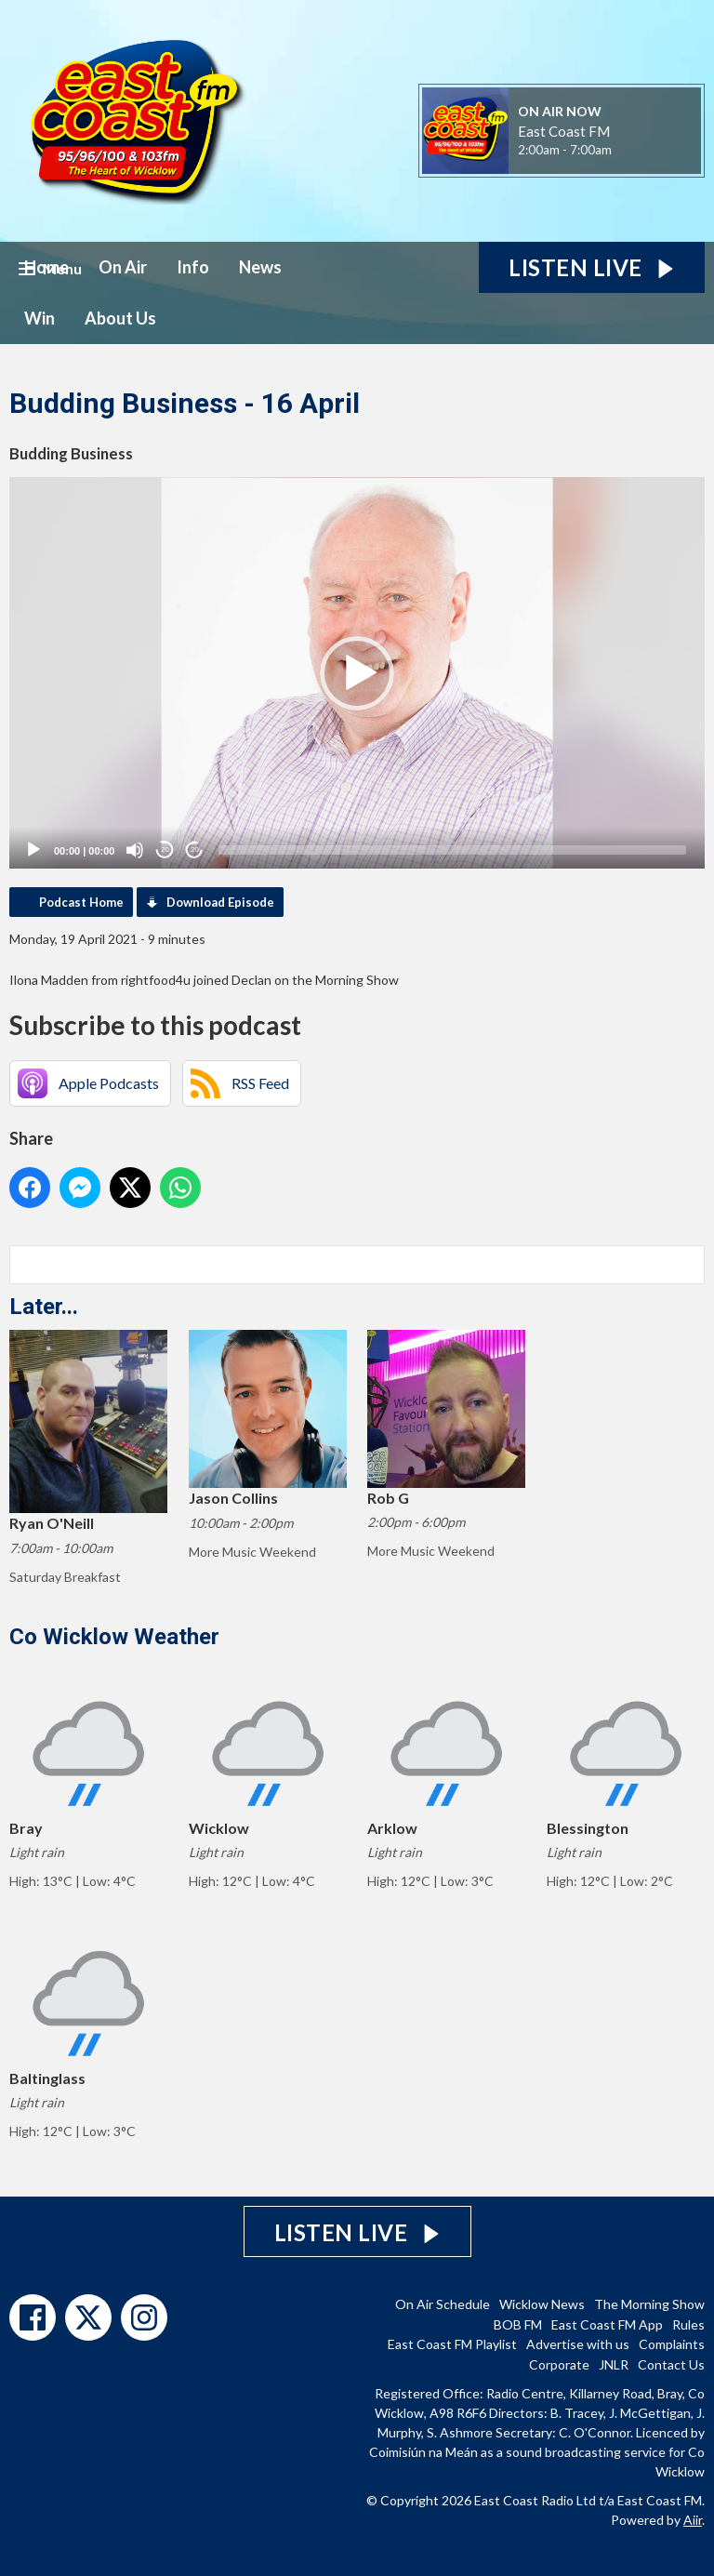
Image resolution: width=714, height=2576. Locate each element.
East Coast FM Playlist (452, 2344)
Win (39, 318)
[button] (357, 673)
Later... (43, 1307)
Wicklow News (542, 2304)
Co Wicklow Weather (114, 1637)
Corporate (559, 2364)
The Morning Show (649, 2304)
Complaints (672, 2344)
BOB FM (518, 2324)
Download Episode (220, 902)
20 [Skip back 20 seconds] (165, 849)
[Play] (33, 850)
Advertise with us (577, 2344)
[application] (357, 673)
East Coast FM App (607, 2324)
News (260, 267)
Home (46, 267)
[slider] (452, 850)
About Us (120, 318)
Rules (688, 2324)
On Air (123, 267)
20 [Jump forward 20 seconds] (195, 849)
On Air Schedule (442, 2304)
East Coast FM (564, 131)
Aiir (692, 2520)
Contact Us (671, 2364)
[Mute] (135, 850)
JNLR (613, 2364)
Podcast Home (81, 902)
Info (193, 267)
